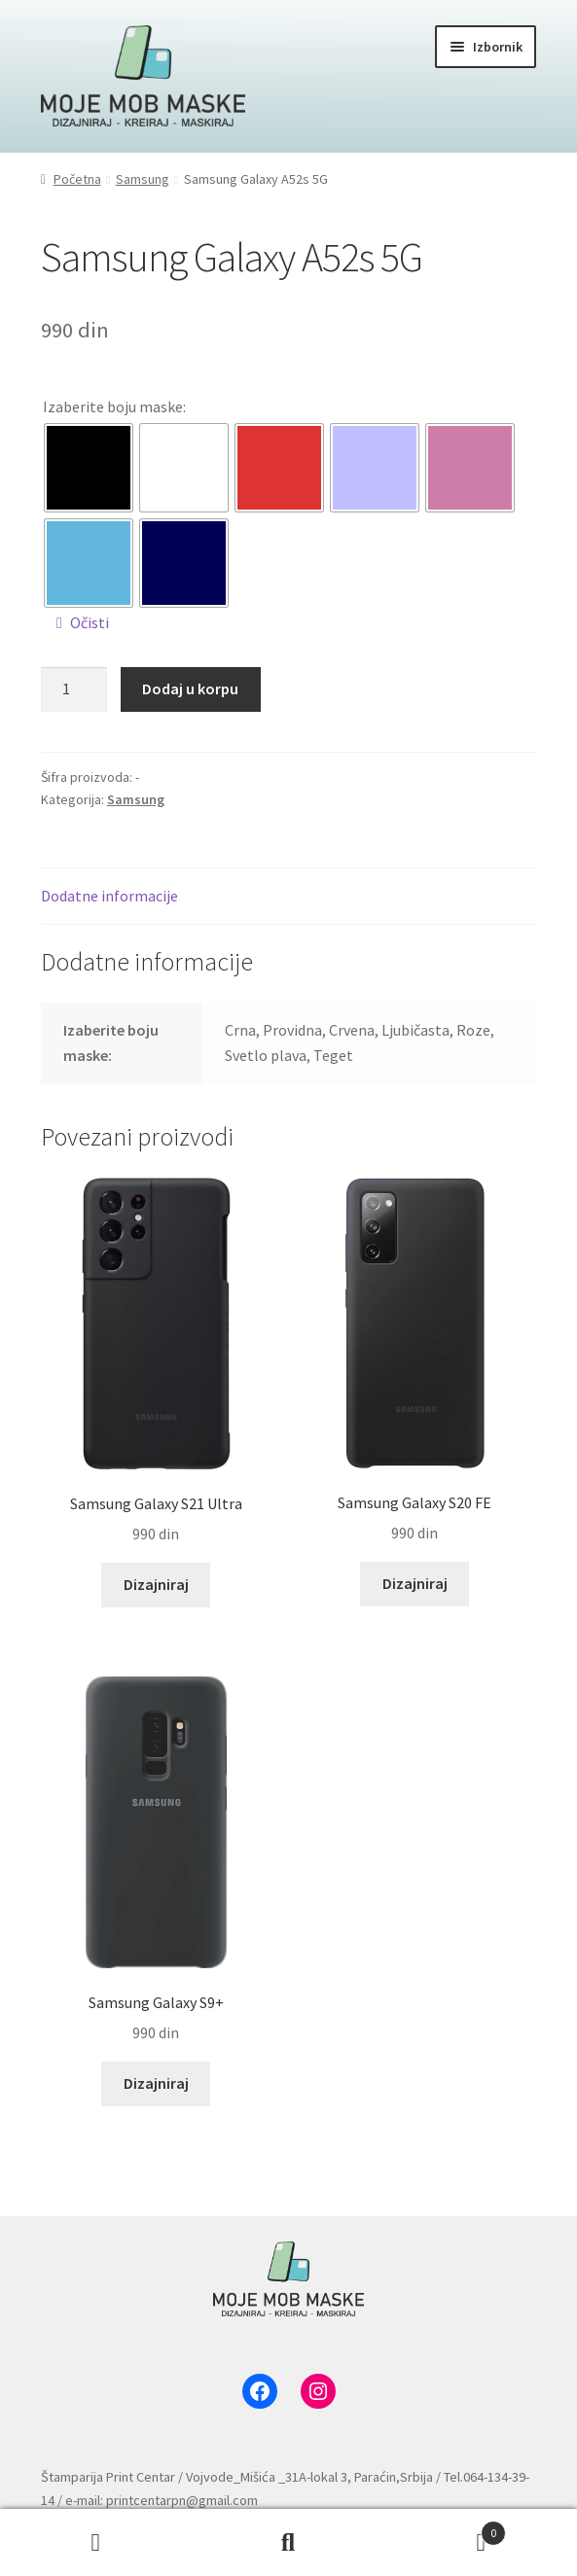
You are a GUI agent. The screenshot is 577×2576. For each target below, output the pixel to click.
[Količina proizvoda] (74, 689)
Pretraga (289, 2543)
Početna (77, 179)
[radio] (88, 468)
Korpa (445, 2529)
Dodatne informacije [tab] (109, 895)
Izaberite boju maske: (114, 406)
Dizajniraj (156, 1584)
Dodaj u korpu (190, 688)
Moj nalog (96, 2543)
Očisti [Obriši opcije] (89, 622)
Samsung (142, 179)
